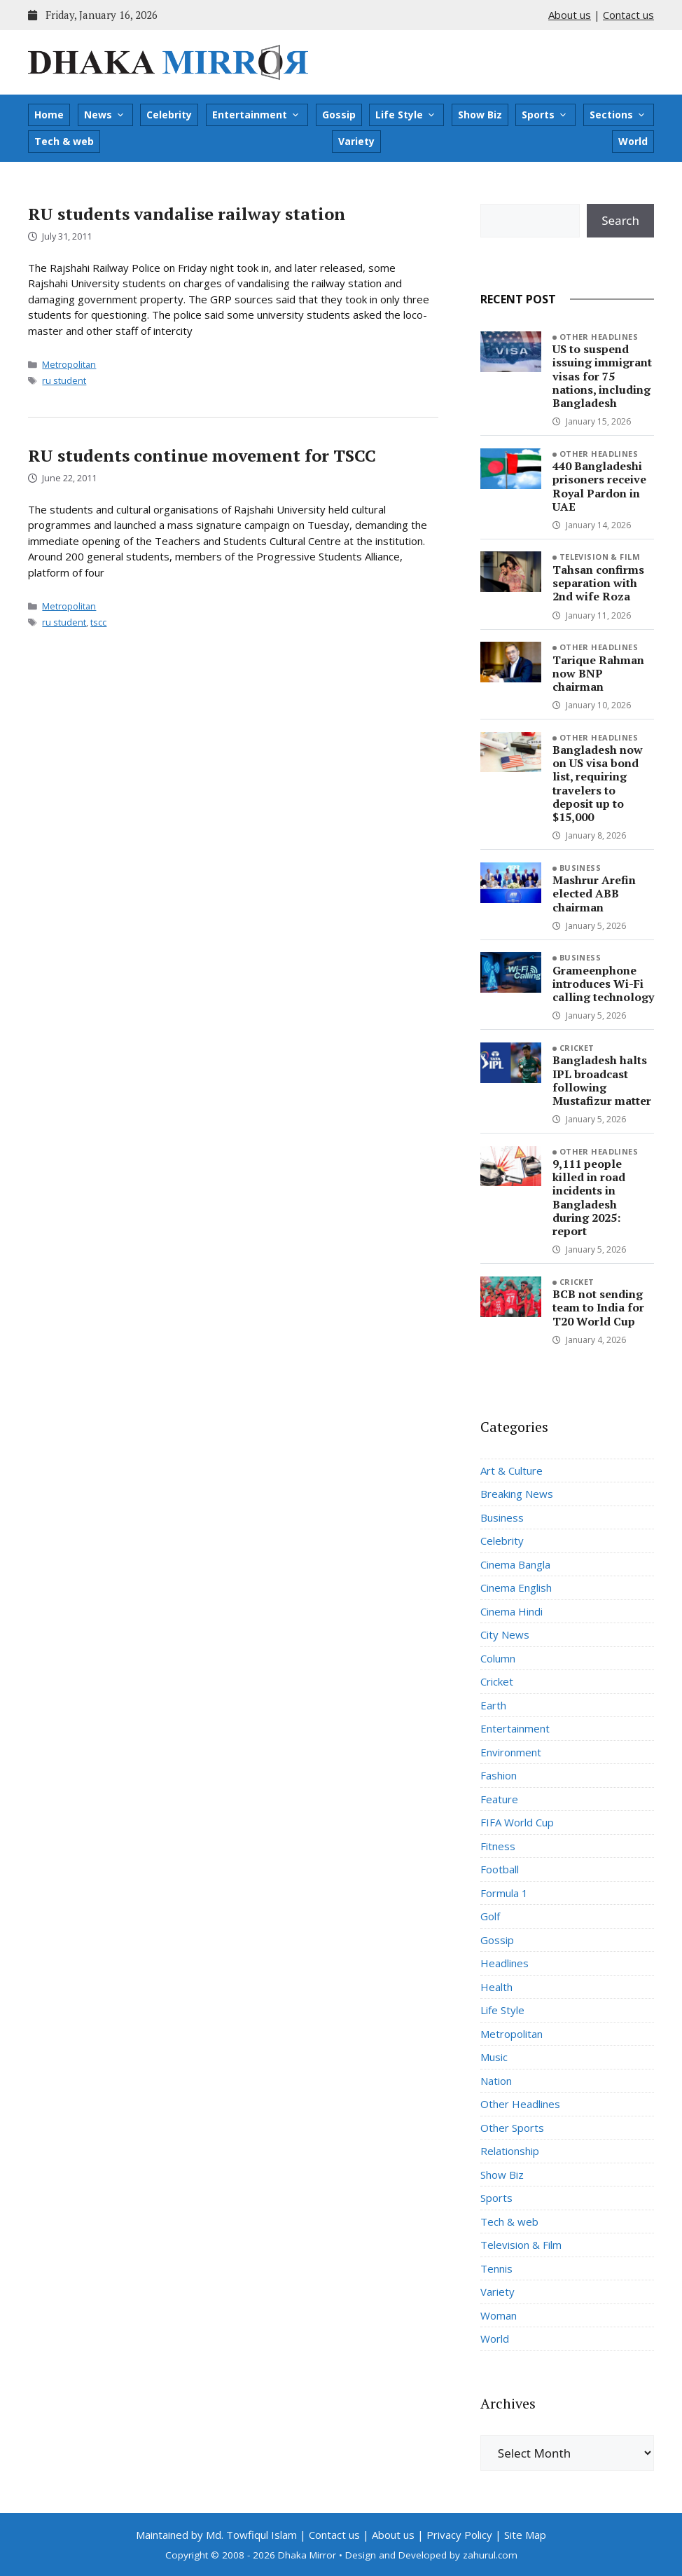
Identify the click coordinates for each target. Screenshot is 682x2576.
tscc (98, 622)
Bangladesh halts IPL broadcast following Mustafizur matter (601, 1080)
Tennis (496, 2268)
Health (496, 1987)
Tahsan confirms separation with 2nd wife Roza (598, 583)
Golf (490, 1916)
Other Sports (512, 2128)
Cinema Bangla (515, 1564)
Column (497, 1658)
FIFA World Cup (517, 1822)
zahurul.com (490, 2555)
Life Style (405, 114)
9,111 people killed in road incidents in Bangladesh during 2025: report (588, 1197)
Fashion (498, 1775)
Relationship (509, 2151)
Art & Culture (511, 1470)
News (104, 114)
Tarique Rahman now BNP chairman (598, 673)
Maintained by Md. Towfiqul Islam (216, 2535)
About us (569, 15)
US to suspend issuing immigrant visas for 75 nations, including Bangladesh (602, 376)
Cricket (576, 1047)
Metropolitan (69, 364)
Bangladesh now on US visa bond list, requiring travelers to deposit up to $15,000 (597, 783)
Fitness (497, 1846)
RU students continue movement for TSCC (202, 455)
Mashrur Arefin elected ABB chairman (594, 893)
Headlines (504, 1963)
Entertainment (256, 114)
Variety (356, 141)
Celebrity (169, 114)
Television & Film (599, 556)
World (633, 141)
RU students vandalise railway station (186, 213)
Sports (545, 114)
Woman (498, 2315)
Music (494, 2057)
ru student (64, 380)
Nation (496, 2081)
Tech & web (64, 141)
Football (499, 1869)
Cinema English (516, 1587)
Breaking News (516, 1494)
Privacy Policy (459, 2535)
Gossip (339, 114)
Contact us (628, 15)
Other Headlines (599, 336)
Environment (510, 1752)
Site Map (525, 2535)
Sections (618, 114)
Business (580, 867)
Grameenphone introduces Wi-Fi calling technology (603, 984)
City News (504, 1634)
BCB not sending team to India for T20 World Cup (598, 1307)
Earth (493, 1705)
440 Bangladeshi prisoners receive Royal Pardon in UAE (599, 486)
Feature (499, 1799)
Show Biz (480, 114)
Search (620, 220)
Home (49, 114)
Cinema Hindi (511, 1611)
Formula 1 (504, 1893)
